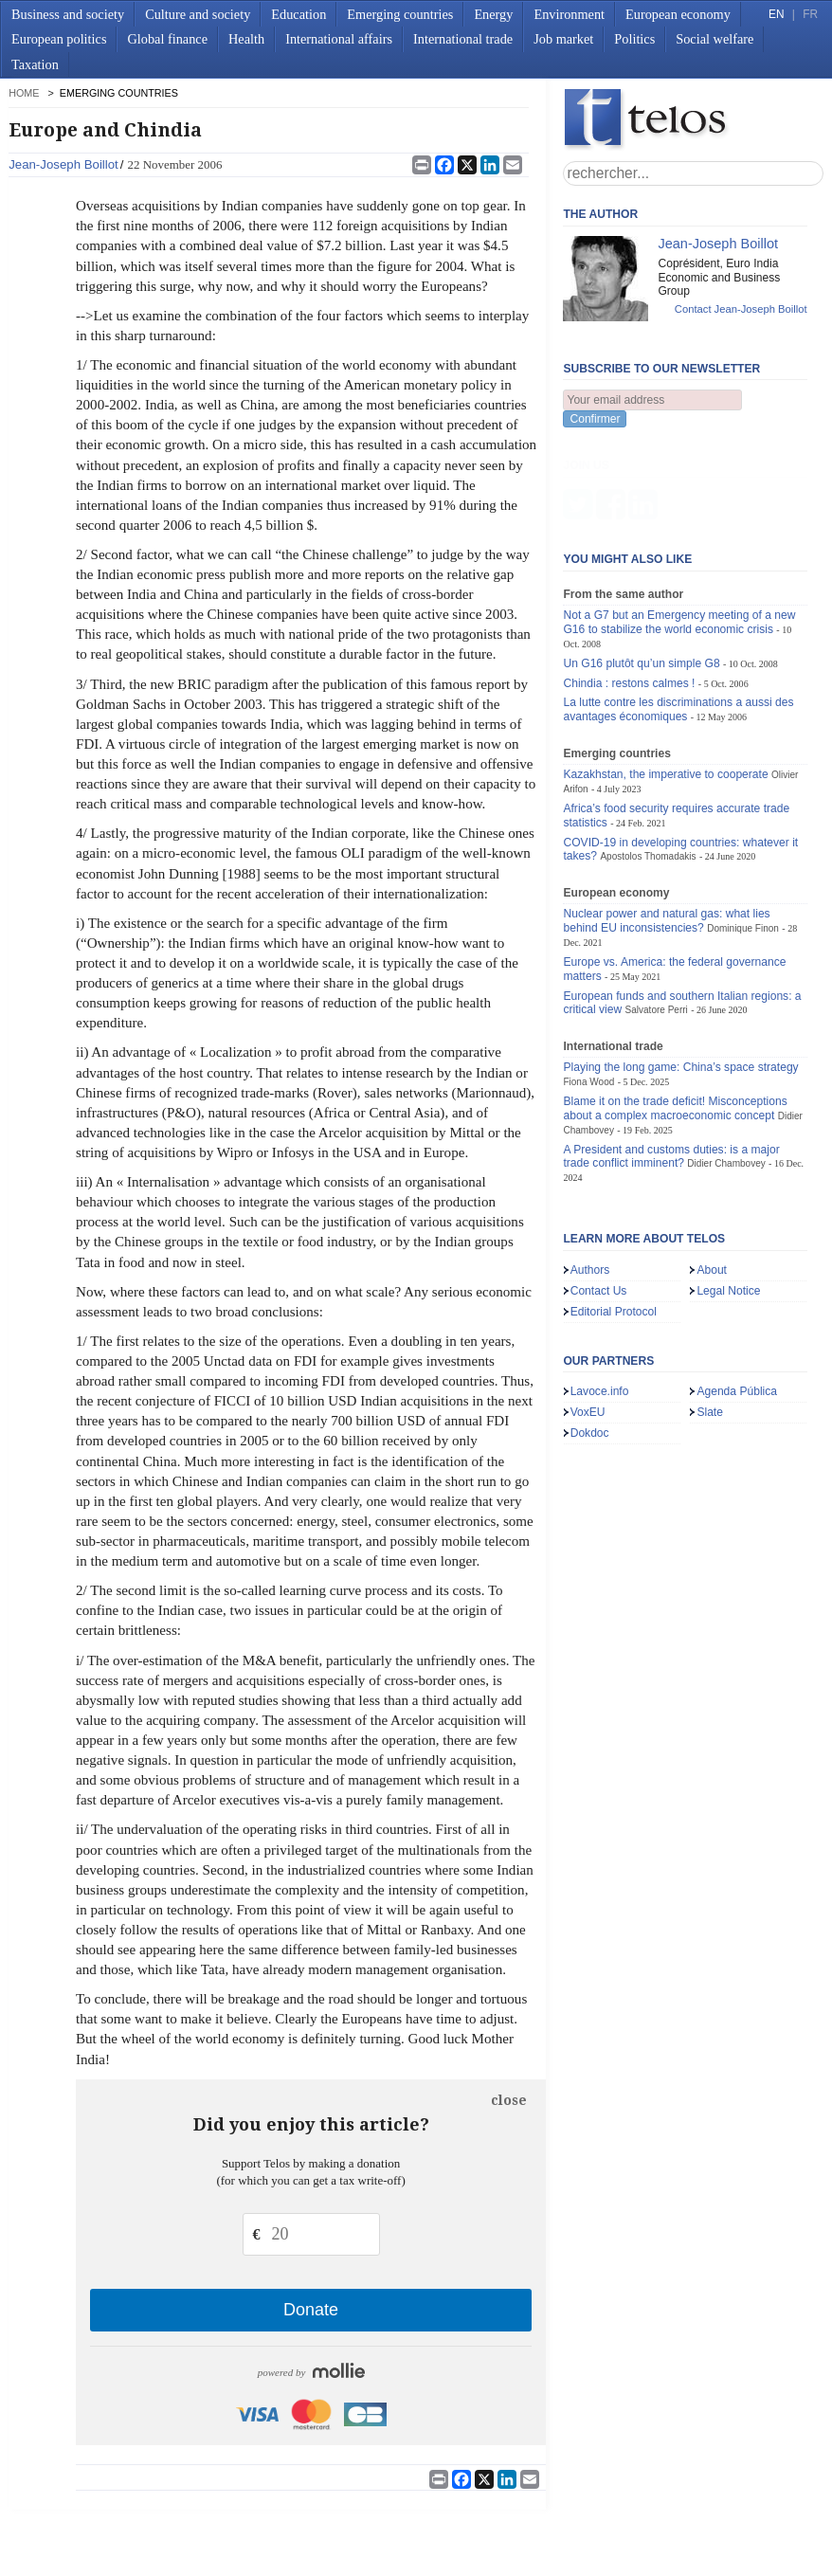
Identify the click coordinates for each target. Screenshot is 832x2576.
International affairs (338, 38)
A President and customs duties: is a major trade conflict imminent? (671, 1063)
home (24, 93)
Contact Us (598, 1197)
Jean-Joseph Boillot (63, 164)
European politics (58, 38)
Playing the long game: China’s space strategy (680, 973)
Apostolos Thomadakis (648, 762)
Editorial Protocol (613, 1218)
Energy (493, 14)
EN (776, 14)
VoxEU (588, 1318)
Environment (569, 14)
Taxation (35, 64)
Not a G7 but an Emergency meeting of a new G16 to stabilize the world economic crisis (679, 528)
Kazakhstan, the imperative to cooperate (665, 680)
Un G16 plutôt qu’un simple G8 (641, 569)
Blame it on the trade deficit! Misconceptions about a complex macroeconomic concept (675, 1014)
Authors (590, 1176)
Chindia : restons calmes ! (629, 589)
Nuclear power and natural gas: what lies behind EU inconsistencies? (666, 827)
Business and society (67, 14)
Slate (709, 1318)
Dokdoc (589, 1339)
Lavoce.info (599, 1297)
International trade (463, 38)
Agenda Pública (736, 1297)
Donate (310, 2309)
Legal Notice (728, 1197)
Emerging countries (400, 14)
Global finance (167, 38)
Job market (563, 38)
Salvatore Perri (656, 916)
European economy (678, 14)
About (711, 1176)
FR (810, 14)
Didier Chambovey (726, 1069)
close (509, 2100)
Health (246, 38)
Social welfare (714, 38)
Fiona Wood (588, 988)
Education (298, 14)
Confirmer (595, 419)
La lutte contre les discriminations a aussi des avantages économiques (678, 615)
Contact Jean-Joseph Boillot (741, 309)
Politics (634, 38)
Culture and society (197, 14)
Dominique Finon (743, 834)
